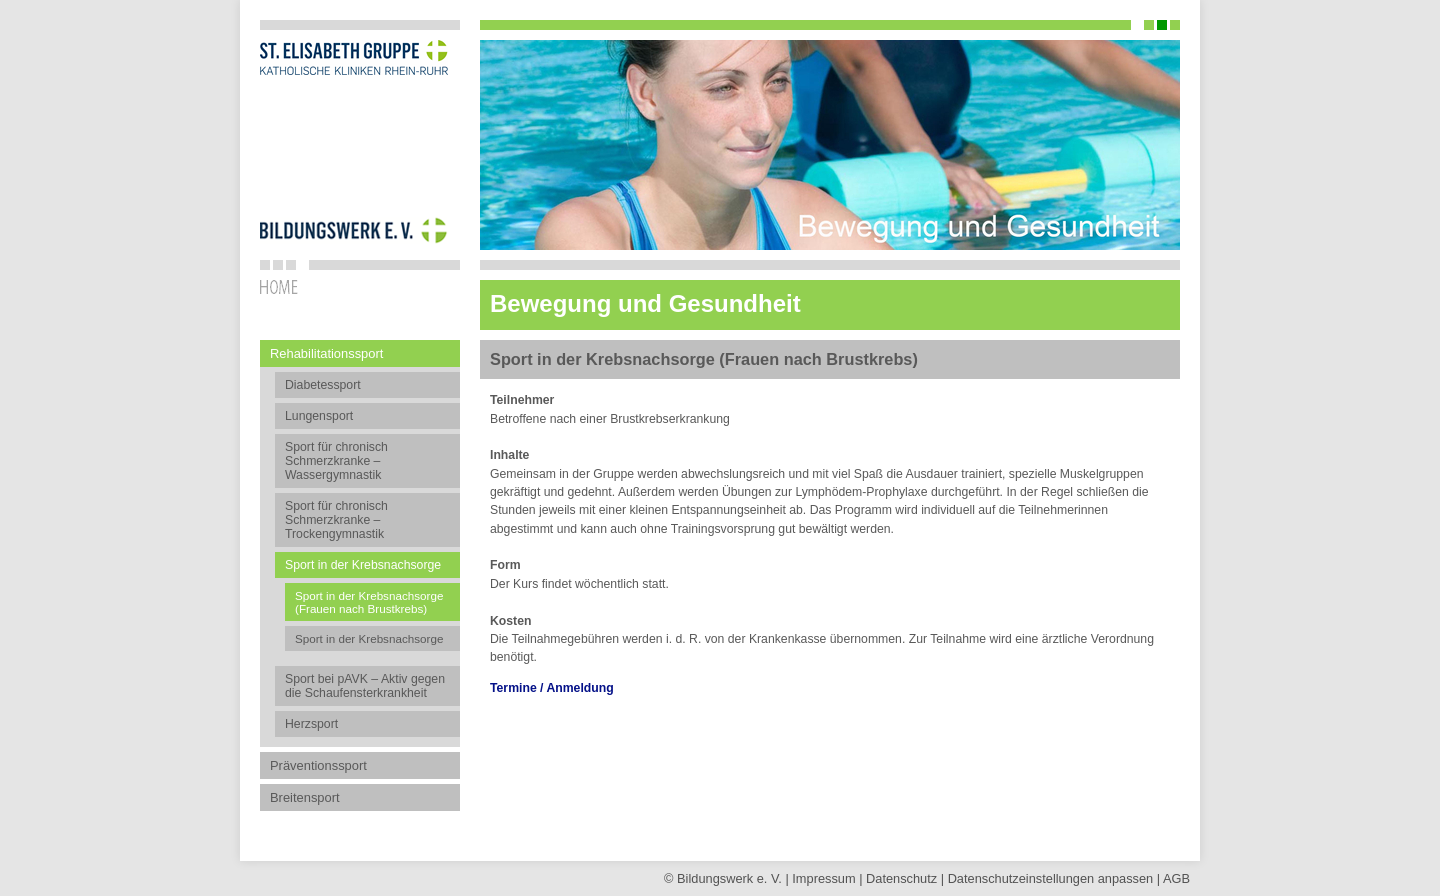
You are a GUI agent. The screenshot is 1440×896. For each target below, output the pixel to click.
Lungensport (319, 416)
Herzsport (311, 724)
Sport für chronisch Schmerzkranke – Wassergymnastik (336, 461)
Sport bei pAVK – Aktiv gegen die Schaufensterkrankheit (365, 686)
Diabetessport (323, 385)
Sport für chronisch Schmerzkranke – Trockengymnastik (336, 520)
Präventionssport (318, 765)
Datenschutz (901, 878)
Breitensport (305, 797)
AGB (1176, 878)
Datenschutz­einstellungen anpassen (1051, 878)
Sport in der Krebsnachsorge (369, 638)
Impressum (823, 878)
